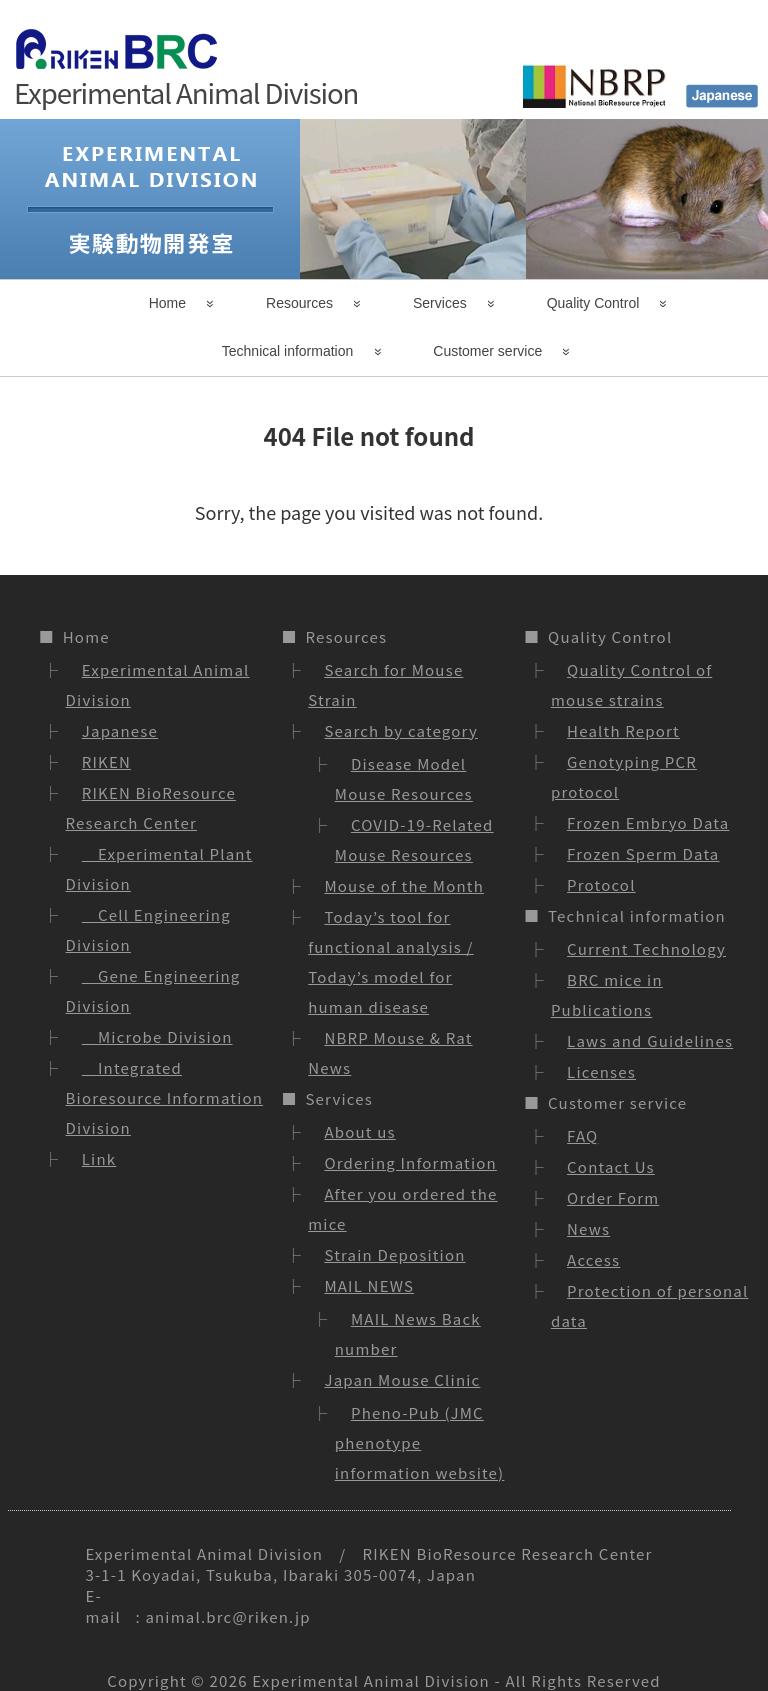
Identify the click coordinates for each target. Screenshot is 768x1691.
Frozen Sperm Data (643, 853)
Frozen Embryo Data (648, 822)
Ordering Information (410, 1162)
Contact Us (611, 1166)
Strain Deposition (394, 1254)
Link (99, 1158)
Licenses (601, 1071)
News (588, 1228)
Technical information (288, 351)
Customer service (487, 351)
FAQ (582, 1135)
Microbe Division (157, 1036)
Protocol (601, 884)
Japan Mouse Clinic (402, 1379)
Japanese (120, 730)
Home (167, 303)
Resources (299, 303)
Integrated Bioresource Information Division (165, 1097)
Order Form (613, 1197)
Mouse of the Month (404, 885)
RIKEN (106, 761)
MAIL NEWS (369, 1285)
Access (593, 1259)
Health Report (623, 730)
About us (359, 1131)
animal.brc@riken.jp (227, 1616)
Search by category (400, 730)
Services (440, 303)
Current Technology (646, 948)
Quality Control (593, 303)
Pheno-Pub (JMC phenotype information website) (420, 1442)
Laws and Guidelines (650, 1040)
